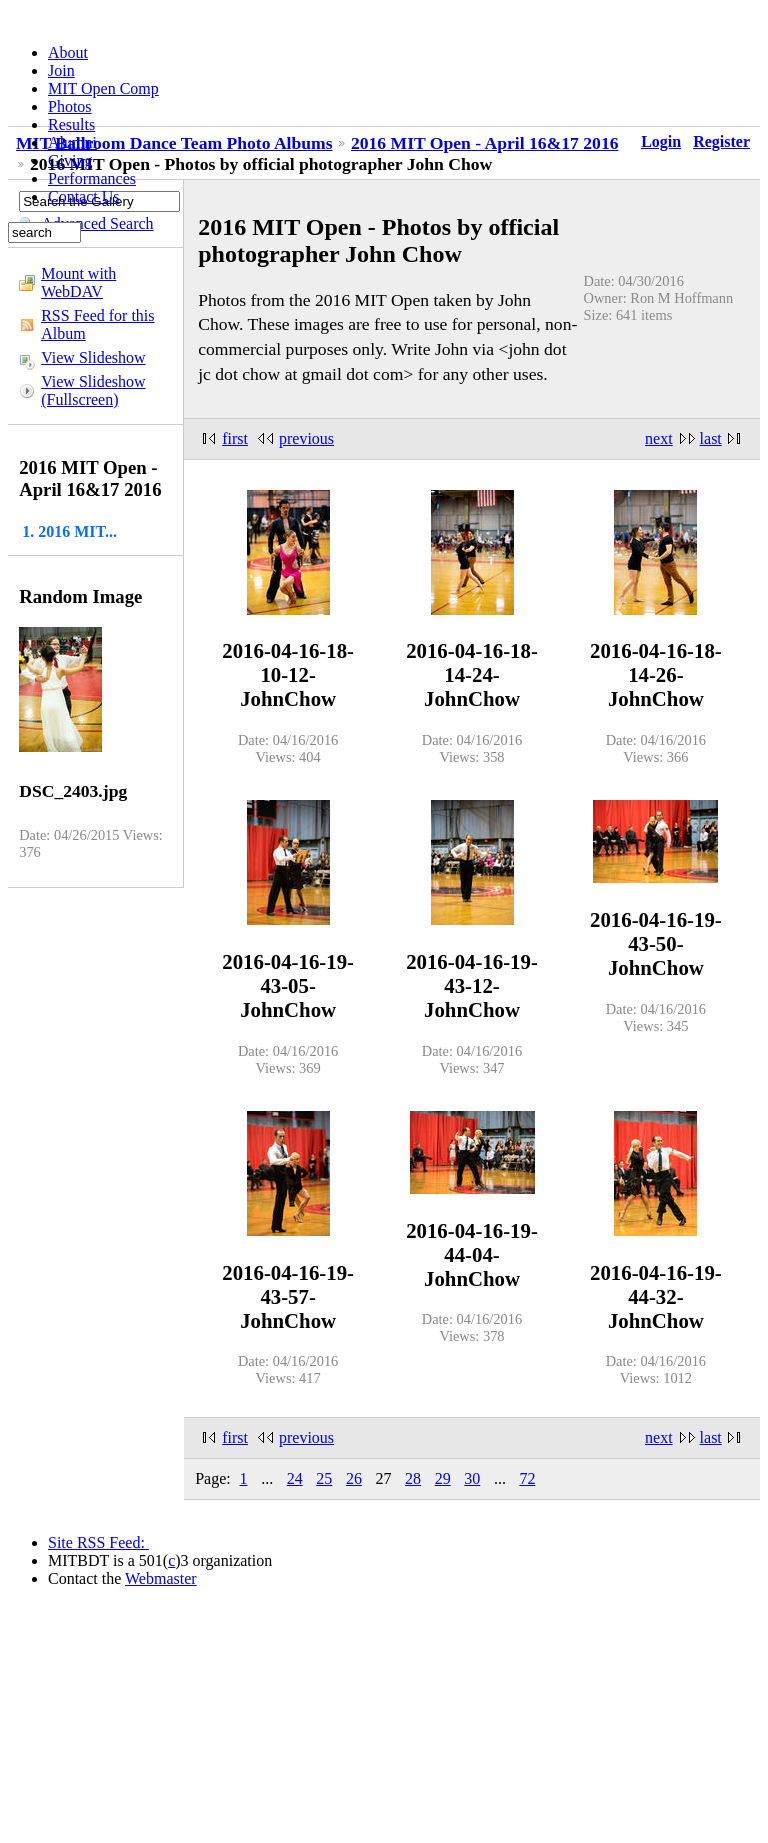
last (711, 438)
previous (306, 438)
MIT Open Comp (103, 88)
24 (295, 1478)
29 (443, 1478)
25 (324, 1478)
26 (354, 1478)
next (659, 438)
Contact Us (84, 196)
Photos (70, 106)
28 (413, 1478)
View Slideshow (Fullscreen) (93, 390)
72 (527, 1478)
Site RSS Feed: (98, 1542)
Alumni (72, 142)
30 (472, 1478)
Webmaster (161, 1578)
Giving (70, 160)
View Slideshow (93, 357)
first (235, 438)
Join (61, 70)
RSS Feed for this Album (97, 324)
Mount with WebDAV (78, 282)
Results (71, 124)
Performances (92, 178)
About (68, 52)
